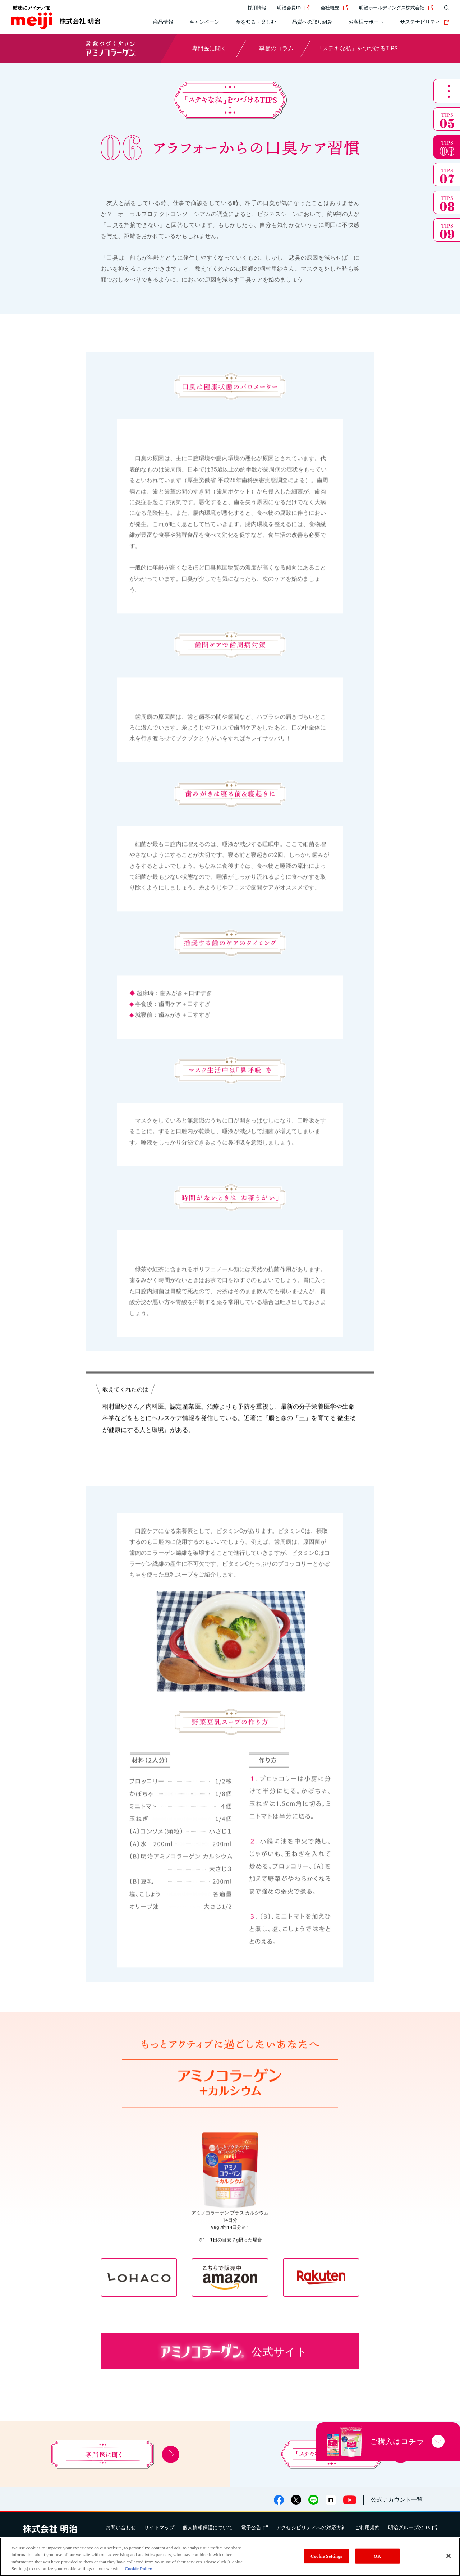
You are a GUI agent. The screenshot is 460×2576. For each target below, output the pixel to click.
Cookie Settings (326, 2556)
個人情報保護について (208, 2527)
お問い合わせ (121, 2527)
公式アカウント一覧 (397, 2500)
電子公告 (254, 2527)
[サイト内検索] (445, 8)
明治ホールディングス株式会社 (396, 7)
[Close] (448, 2556)
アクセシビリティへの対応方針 (311, 2527)
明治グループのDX (412, 2527)
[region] (230, 2556)
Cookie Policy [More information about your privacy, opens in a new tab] (138, 2568)
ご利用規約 (367, 2527)
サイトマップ (159, 2527)
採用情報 (257, 7)
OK (377, 2556)
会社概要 (334, 7)
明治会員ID (293, 7)
